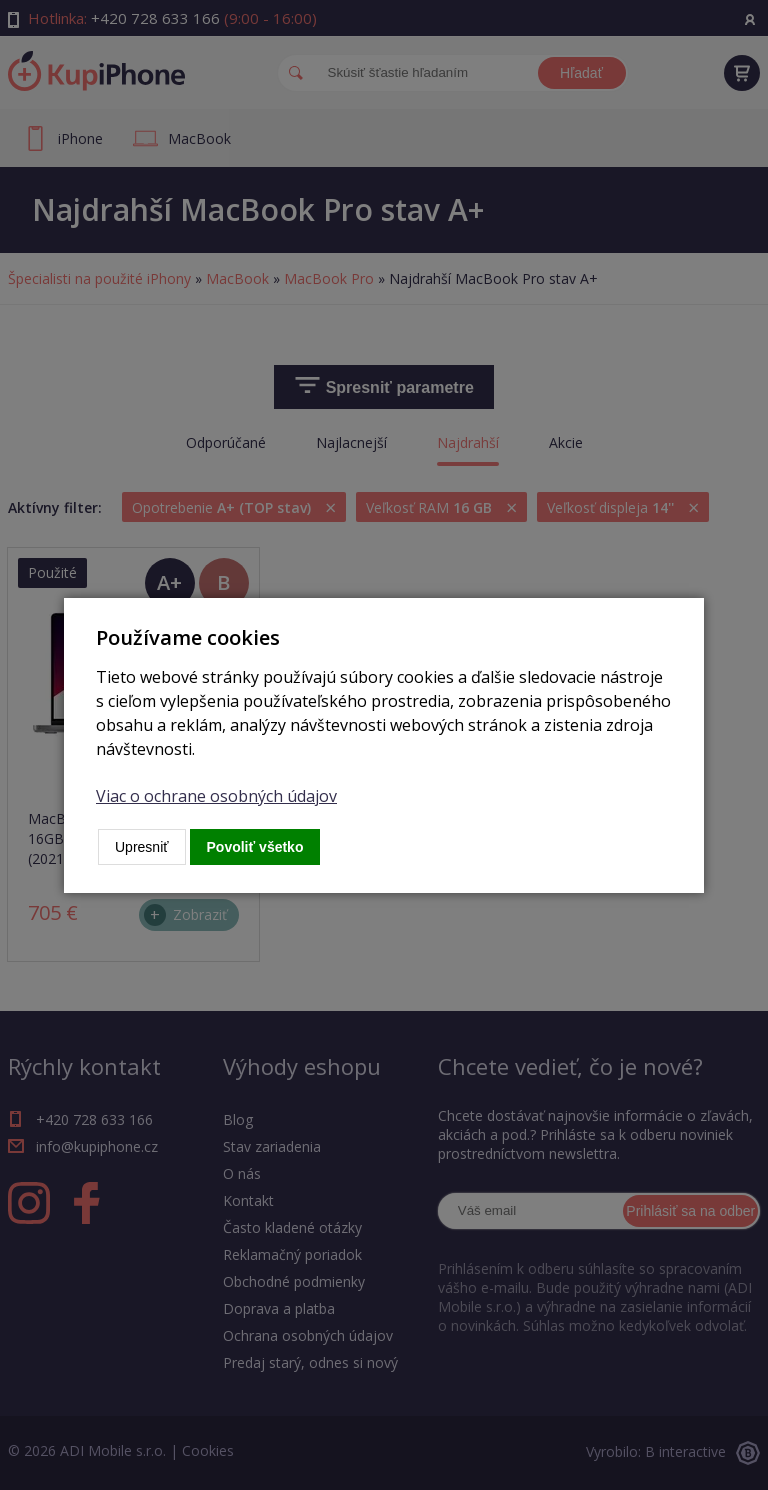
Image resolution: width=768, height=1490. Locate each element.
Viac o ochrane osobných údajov (216, 796)
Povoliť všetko (255, 847)
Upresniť (142, 847)
